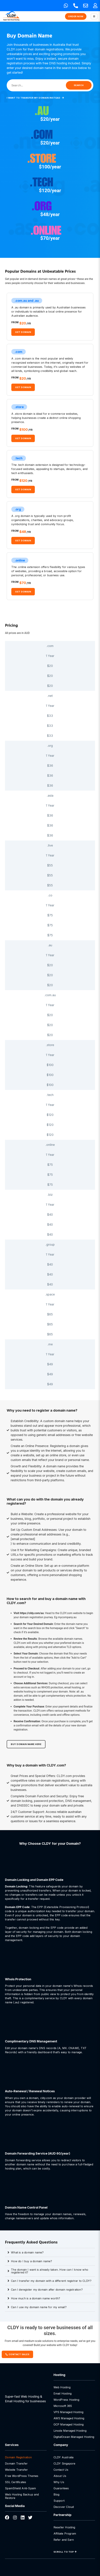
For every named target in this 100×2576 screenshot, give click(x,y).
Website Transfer (16, 2469)
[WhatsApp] (66, 5)
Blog (57, 2494)
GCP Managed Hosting (69, 2424)
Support (59, 2500)
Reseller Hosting (64, 2527)
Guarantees (61, 2488)
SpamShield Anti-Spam (20, 2488)
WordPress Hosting (66, 2399)
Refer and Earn (64, 2539)
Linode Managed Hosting (70, 2430)
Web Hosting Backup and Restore (22, 2496)
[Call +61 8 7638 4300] (75, 5)
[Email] (85, 5)
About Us (60, 2476)
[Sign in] (95, 5)
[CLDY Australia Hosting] (25, 2382)
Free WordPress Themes (21, 2476)
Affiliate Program (65, 2533)
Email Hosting (63, 2393)
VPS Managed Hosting (69, 2412)
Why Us (59, 2482)
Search (79, 85)
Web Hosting (62, 2387)
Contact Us (61, 2469)
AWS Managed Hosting (69, 2418)
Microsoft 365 (63, 2406)
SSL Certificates (15, 2482)
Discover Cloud (64, 2507)
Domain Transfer (16, 2463)
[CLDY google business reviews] (25, 2415)
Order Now (75, 16)
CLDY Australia (64, 2457)
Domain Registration (18, 2457)
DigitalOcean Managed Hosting (74, 2437)
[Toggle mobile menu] (94, 16)
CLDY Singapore (64, 2463)
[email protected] (23, 1539)
